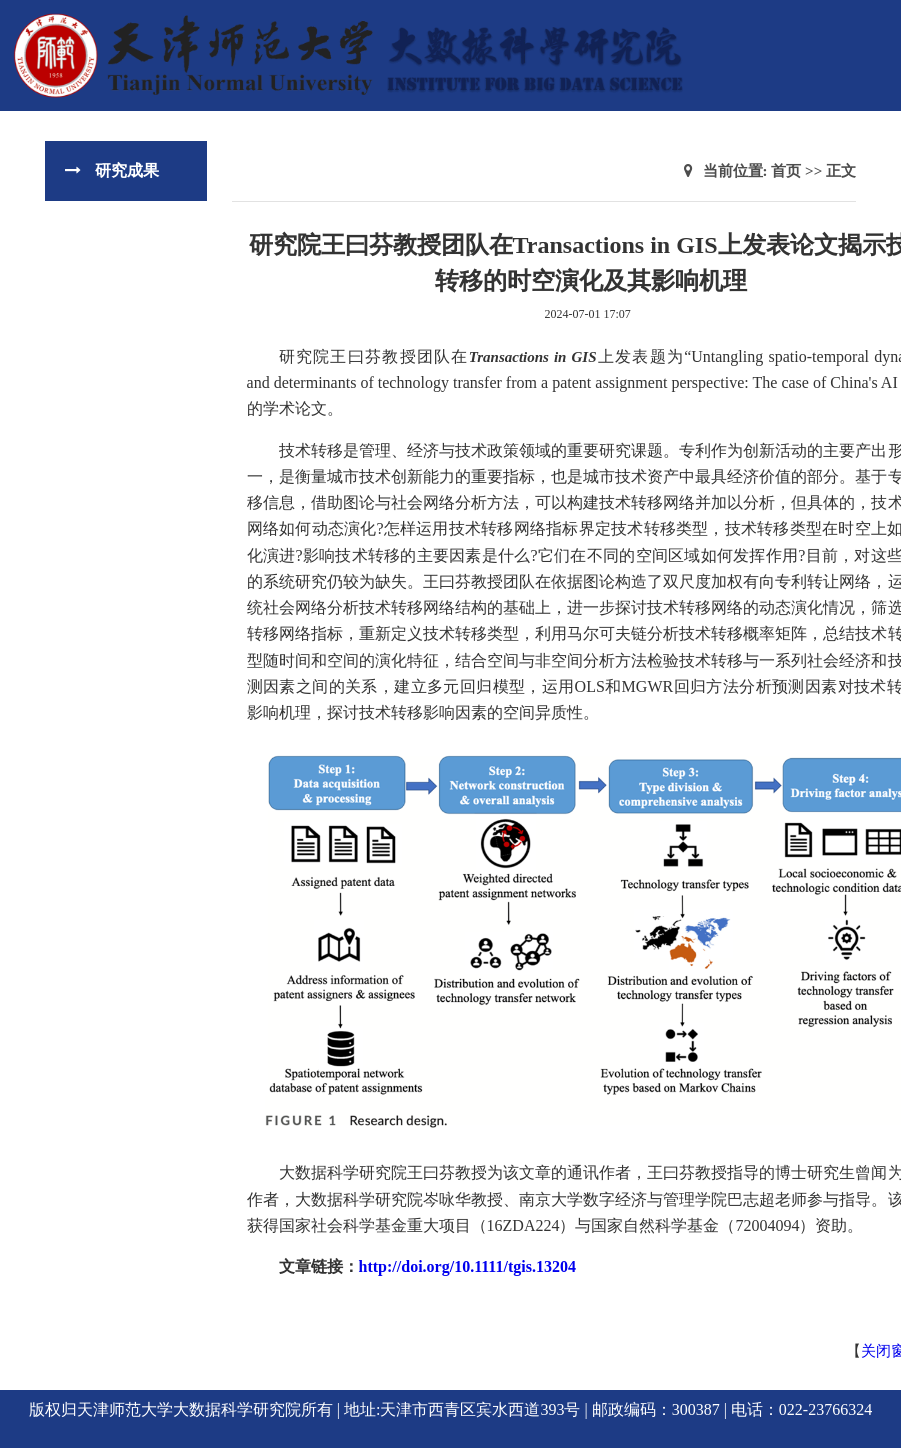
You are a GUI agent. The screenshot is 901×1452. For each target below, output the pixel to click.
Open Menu (876, 24)
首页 (786, 171)
